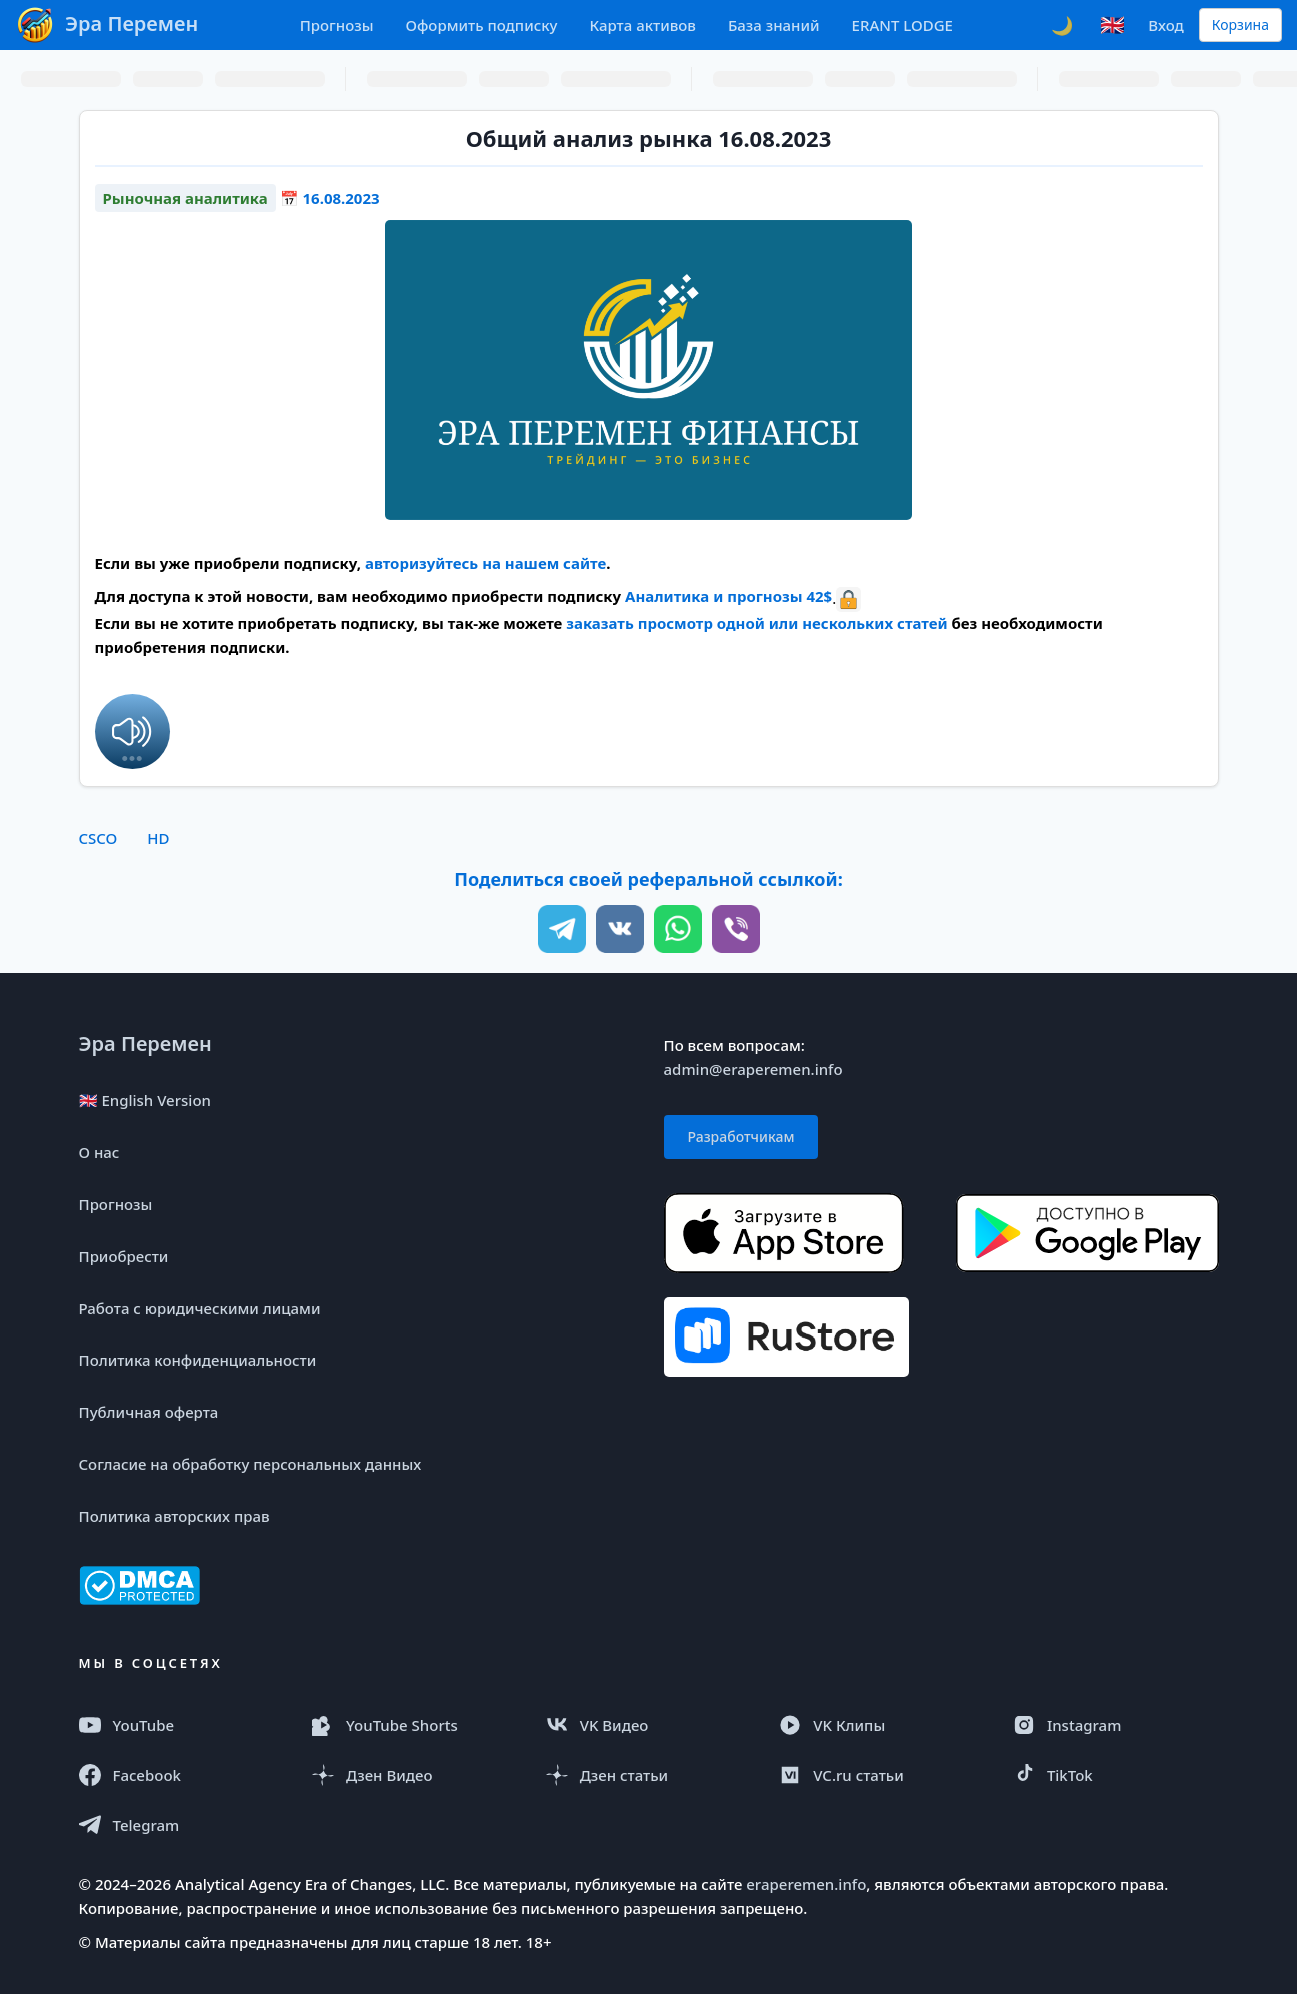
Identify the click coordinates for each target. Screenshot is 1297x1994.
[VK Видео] (649, 1725)
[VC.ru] (882, 1775)
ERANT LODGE (902, 25)
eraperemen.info (806, 1884)
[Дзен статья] (649, 1775)
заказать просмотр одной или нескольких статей (756, 623)
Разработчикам (741, 1136)
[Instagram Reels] (1116, 1725)
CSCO (98, 838)
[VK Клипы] (882, 1725)
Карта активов (642, 25)
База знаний (774, 25)
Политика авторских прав (174, 1516)
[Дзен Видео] (415, 1775)
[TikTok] (1116, 1775)
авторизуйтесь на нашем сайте (485, 563)
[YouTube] (182, 1725)
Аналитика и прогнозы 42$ (728, 596)
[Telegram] (182, 1825)
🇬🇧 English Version (145, 1100)
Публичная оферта (149, 1412)
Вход (1165, 25)
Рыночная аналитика (185, 198)
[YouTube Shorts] (415, 1725)
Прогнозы (337, 25)
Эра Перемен (145, 1043)
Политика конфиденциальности (198, 1360)
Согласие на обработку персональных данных (250, 1464)
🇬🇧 (1112, 24)
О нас (99, 1152)
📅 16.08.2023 (330, 198)
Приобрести (124, 1256)
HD (158, 838)
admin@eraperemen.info (753, 1069)
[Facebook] (182, 1775)
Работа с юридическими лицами (200, 1308)
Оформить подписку (481, 25)
